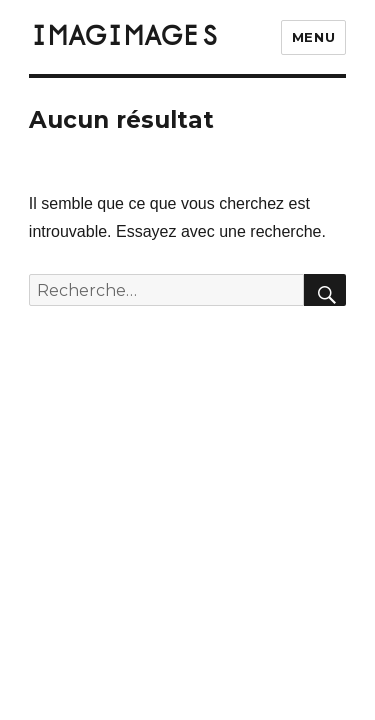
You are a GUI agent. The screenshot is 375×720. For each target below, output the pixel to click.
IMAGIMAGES (124, 37)
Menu (313, 37)
